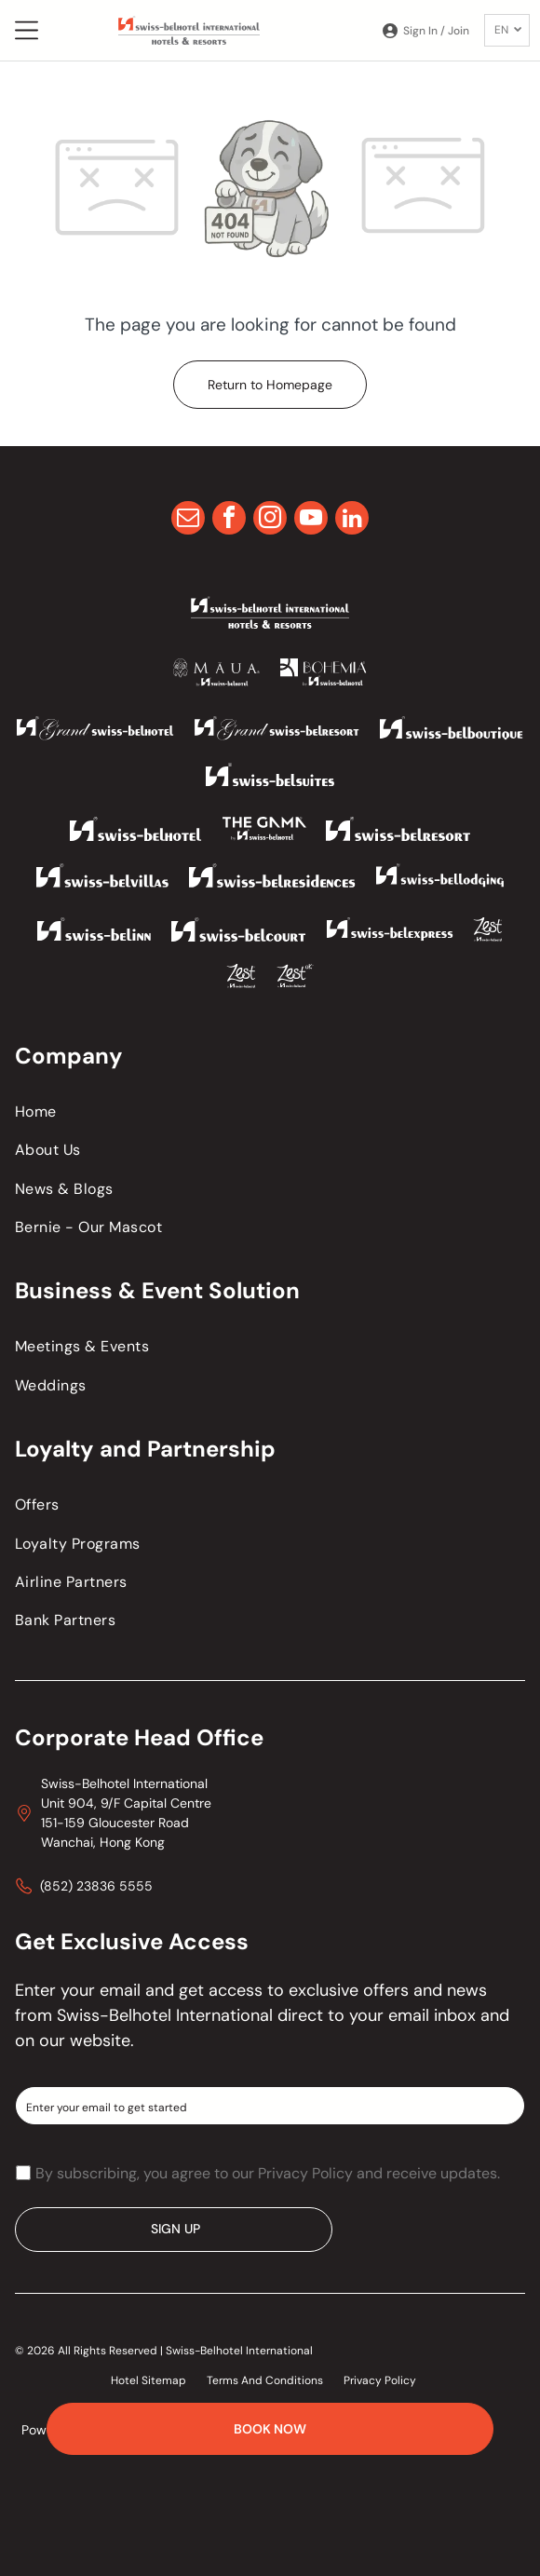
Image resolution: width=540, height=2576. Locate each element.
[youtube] (311, 520)
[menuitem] (270, 1111)
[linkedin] (352, 520)
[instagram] (270, 520)
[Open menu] (26, 30)
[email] (188, 520)
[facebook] (229, 520)
